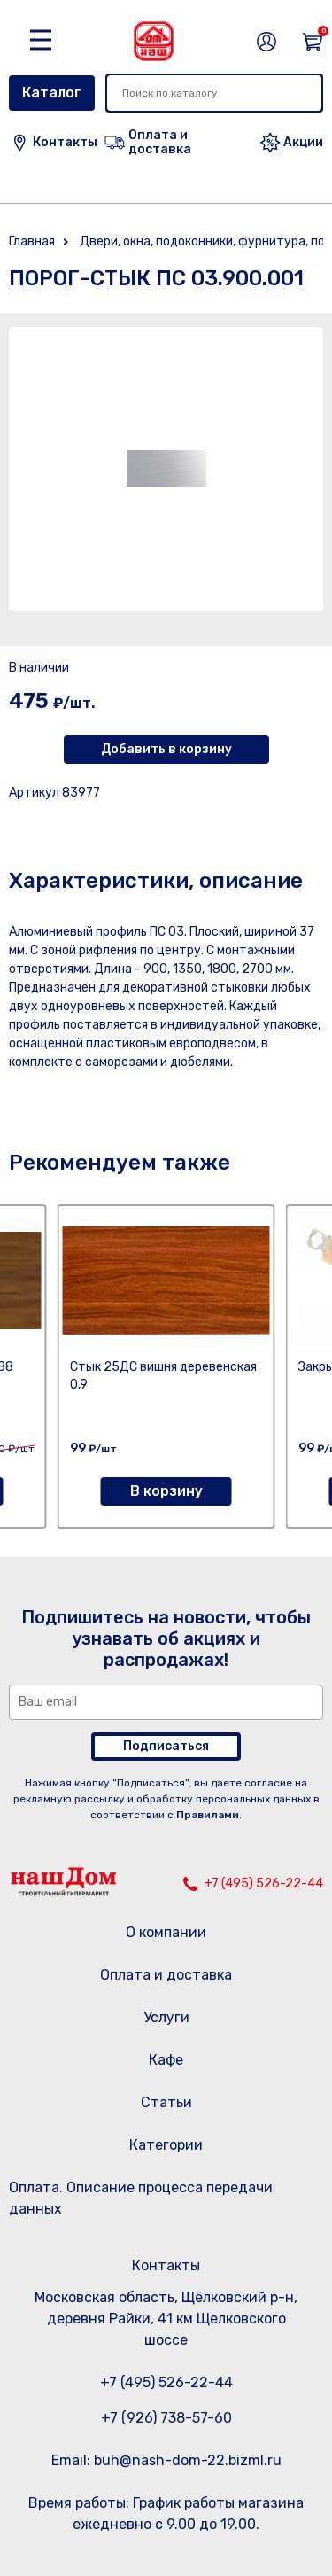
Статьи (166, 2102)
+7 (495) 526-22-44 (264, 1883)
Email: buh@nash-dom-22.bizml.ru (166, 2460)
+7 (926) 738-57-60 (166, 2417)
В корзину (166, 1491)
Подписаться (166, 1746)
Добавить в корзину (166, 749)
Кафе (166, 2059)
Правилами (207, 1815)
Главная (32, 241)
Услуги (166, 2017)
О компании (166, 1932)
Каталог (51, 92)
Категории (166, 2144)
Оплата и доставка (166, 1974)
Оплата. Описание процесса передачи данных (141, 2198)
